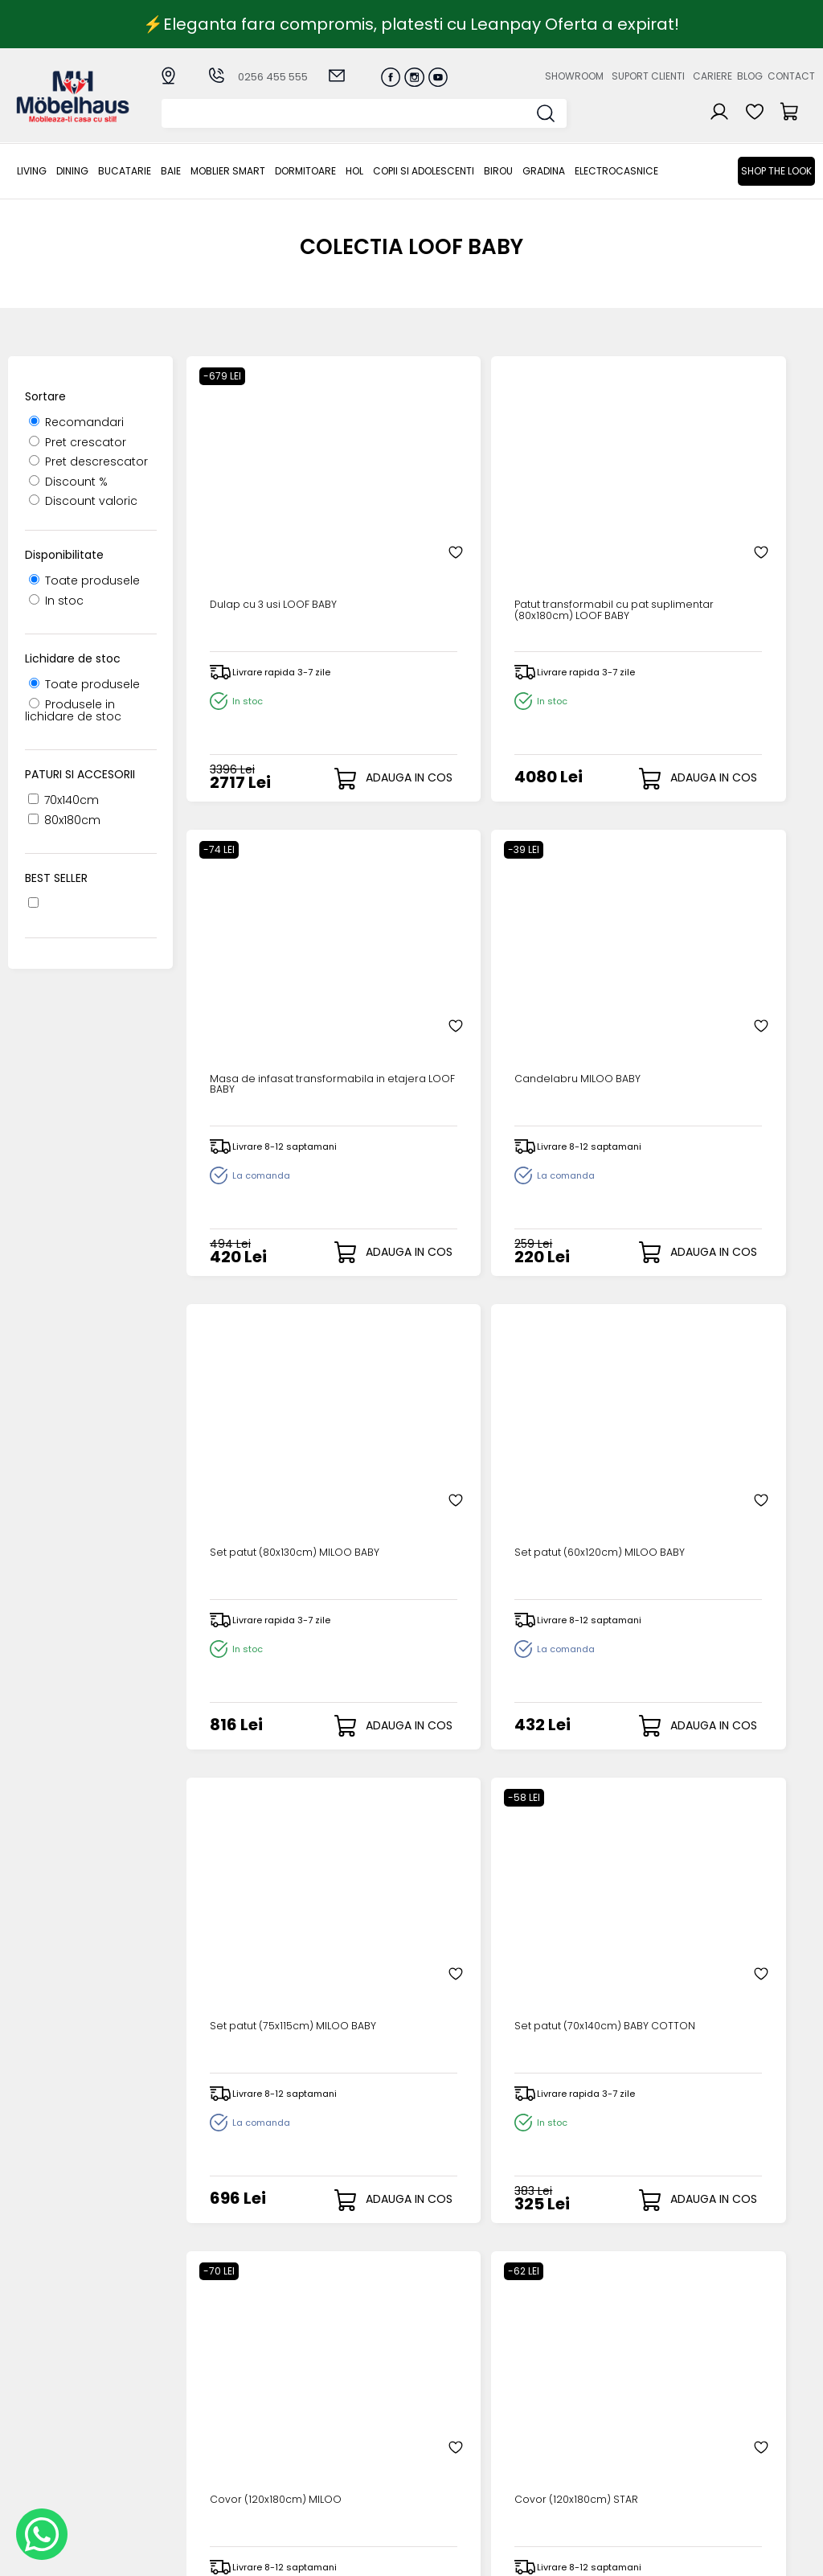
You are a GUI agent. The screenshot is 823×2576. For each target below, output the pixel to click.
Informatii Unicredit (340, 2504)
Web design (721, 2556)
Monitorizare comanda (321, 2457)
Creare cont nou (451, 2371)
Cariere (712, 76)
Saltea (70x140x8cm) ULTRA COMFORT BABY (259, 1838)
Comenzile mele (450, 2436)
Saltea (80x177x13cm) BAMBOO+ (558, 1838)
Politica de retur (331, 2477)
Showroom (574, 76)
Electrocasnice (616, 171)
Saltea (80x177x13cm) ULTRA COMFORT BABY (736, 1392)
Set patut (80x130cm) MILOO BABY (254, 946)
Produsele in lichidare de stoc (73, 710)
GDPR (301, 2491)
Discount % (68, 482)
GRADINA (543, 171)
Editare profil (438, 2450)
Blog (750, 76)
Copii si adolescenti (423, 171)
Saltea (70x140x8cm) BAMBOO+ (398, 1838)
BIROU (498, 171)
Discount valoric (83, 501)
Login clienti (436, 2385)
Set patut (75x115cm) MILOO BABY (569, 946)
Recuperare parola (458, 2398)
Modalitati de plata (341, 2385)
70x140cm (63, 800)
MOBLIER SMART (227, 171)
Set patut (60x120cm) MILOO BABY (412, 946)
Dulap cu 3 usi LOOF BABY (258, 493)
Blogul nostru (556, 2411)
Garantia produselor (317, 2431)
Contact (791, 76)
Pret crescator (77, 442)
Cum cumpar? (328, 2371)
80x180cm (64, 820)
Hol (354, 171)
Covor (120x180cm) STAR (414, 1386)
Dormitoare (305, 171)
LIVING (32, 171)
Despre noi (550, 2371)
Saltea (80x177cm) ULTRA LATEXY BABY (572, 1386)
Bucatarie (124, 171)
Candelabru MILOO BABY (732, 493)
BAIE (171, 171)
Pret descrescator (88, 461)
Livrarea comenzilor (342, 2398)
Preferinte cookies (571, 2438)
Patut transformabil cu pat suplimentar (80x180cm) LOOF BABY (416, 499)
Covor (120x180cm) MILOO (255, 1386)
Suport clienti (648, 76)
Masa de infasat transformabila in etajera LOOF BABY (571, 499)
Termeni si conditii (338, 2411)
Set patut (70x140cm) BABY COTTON (725, 946)
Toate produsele (84, 580)
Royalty (794, 2556)
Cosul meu (434, 2423)
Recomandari (76, 422)
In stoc (56, 601)
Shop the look (776, 171)
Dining (72, 171)
